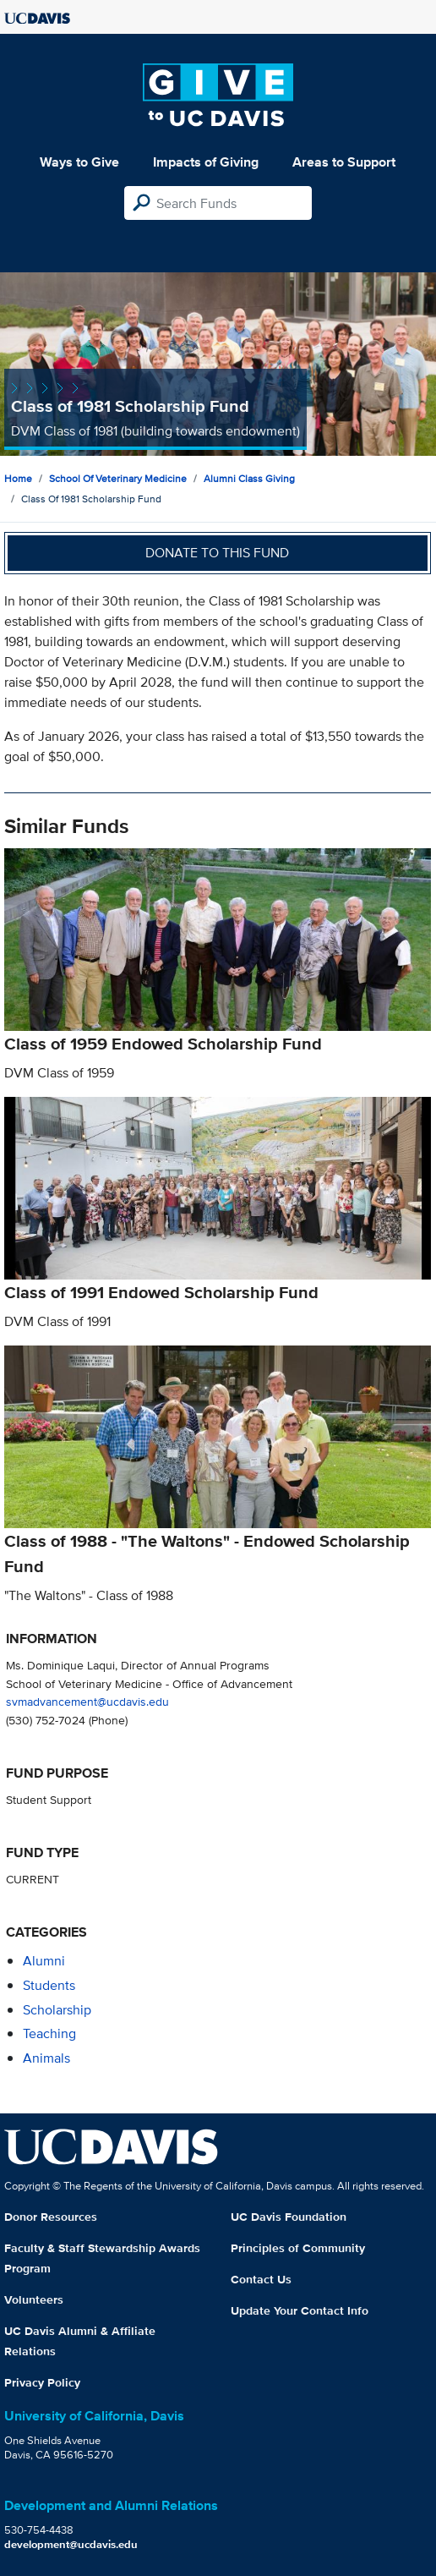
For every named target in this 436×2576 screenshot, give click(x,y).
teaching (49, 2033)
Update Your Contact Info (299, 2310)
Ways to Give (79, 162)
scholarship (57, 2010)
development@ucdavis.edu (71, 2544)
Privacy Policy (42, 2382)
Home (18, 478)
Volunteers (33, 2299)
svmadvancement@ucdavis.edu (87, 1701)
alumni (44, 1960)
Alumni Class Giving (249, 478)
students (49, 1985)
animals (46, 2058)
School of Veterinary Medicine (118, 478)
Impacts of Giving (206, 162)
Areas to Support (343, 162)
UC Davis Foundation (288, 2216)
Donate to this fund (217, 552)
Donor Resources (50, 2216)
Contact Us (261, 2279)
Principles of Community (298, 2247)
